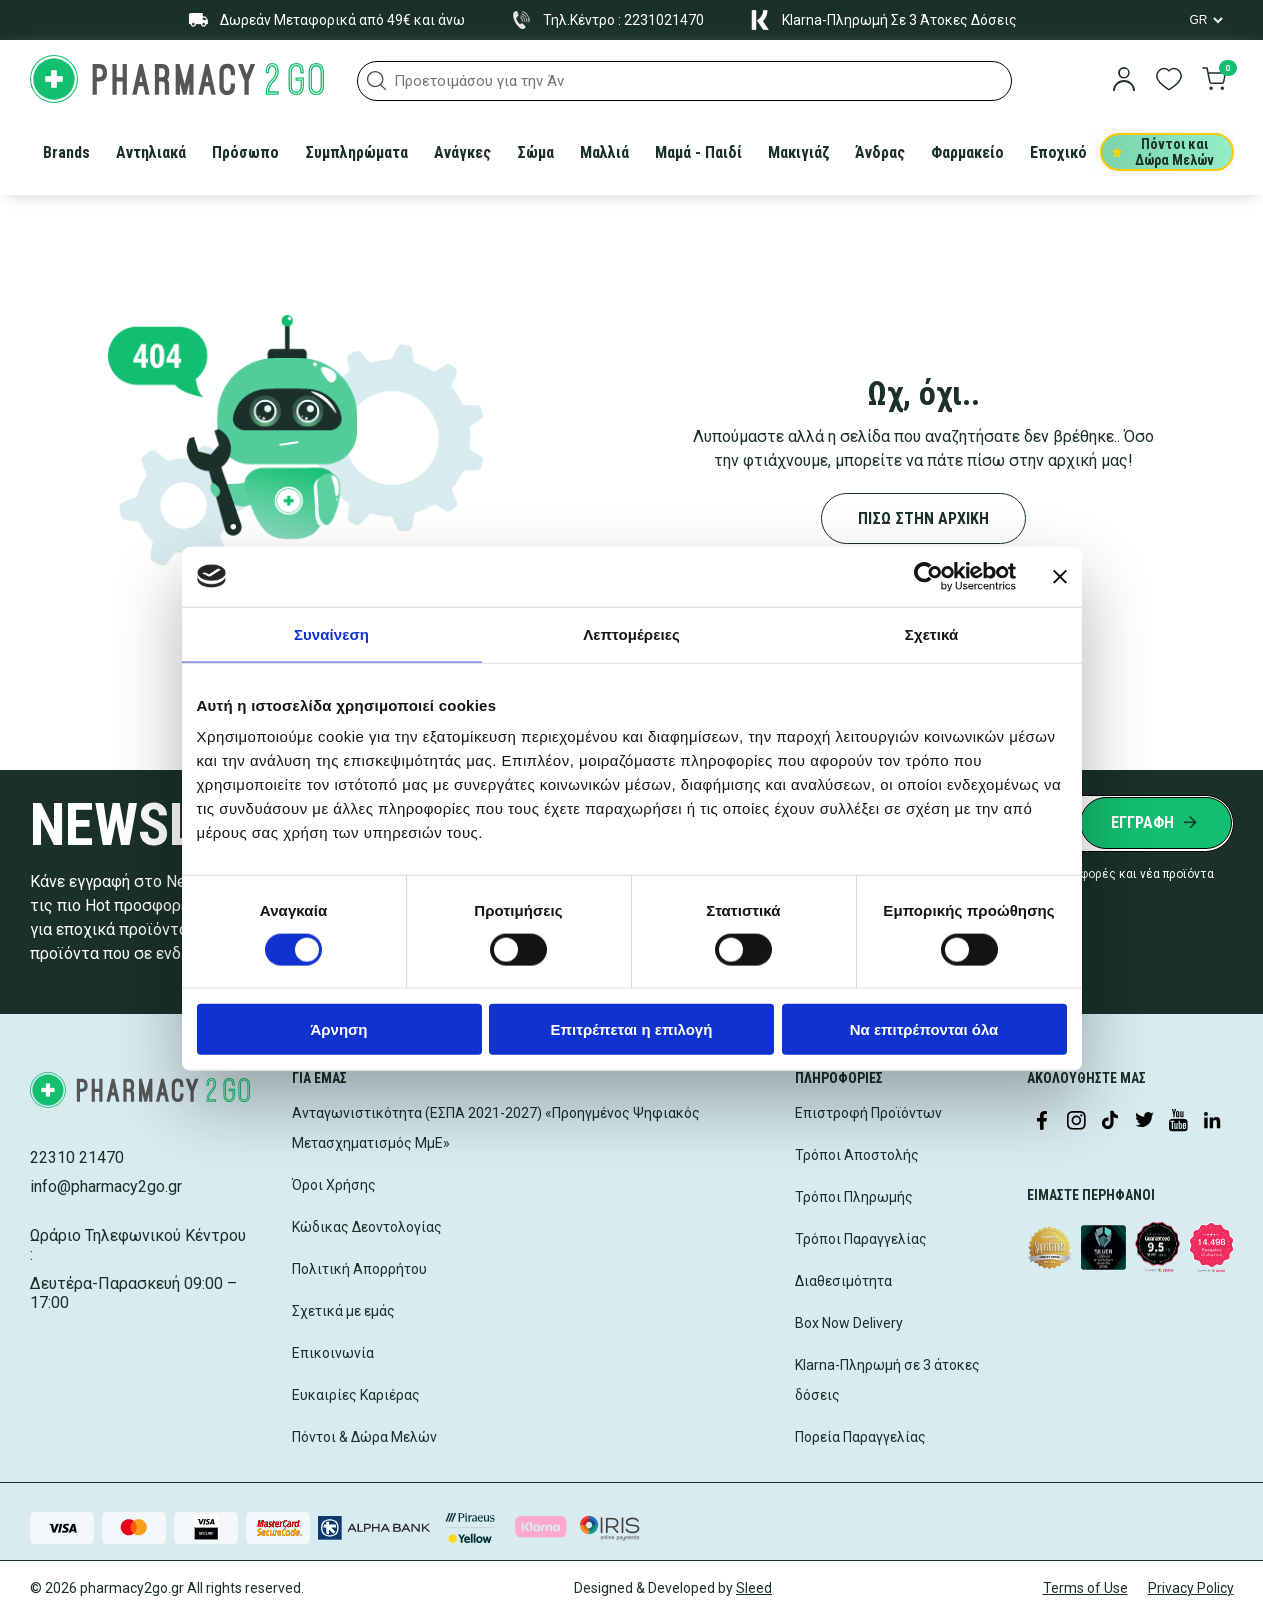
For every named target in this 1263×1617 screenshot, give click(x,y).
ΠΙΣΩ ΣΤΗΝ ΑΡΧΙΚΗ (923, 518)
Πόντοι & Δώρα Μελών (364, 1437)
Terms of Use (1085, 1588)
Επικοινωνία (333, 1353)
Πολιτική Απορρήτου (359, 1269)
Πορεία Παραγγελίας (860, 1437)
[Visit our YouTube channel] (1178, 1122)
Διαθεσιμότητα (843, 1281)
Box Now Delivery (849, 1323)
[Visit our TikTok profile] (1110, 1122)
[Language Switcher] (1205, 20)
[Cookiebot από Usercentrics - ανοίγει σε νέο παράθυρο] (928, 576)
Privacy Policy (1191, 1588)
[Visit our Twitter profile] (1144, 1122)
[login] (1124, 81)
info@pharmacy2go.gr (106, 1186)
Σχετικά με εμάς (343, 1311)
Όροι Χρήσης (334, 1185)
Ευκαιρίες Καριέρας (356, 1395)
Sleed (754, 1588)
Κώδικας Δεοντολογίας (367, 1227)
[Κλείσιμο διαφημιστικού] (1060, 576)
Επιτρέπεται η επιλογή (632, 1029)
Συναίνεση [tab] (331, 633)
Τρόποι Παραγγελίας (861, 1239)
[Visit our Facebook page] (1042, 1122)
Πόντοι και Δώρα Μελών (1163, 152)
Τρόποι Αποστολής (857, 1155)
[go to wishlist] (1169, 81)
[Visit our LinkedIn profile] (1212, 1122)
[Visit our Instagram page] (1076, 1122)
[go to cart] (1214, 81)
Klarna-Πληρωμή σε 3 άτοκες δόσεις (887, 1380)
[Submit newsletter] (1156, 823)
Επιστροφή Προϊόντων (868, 1113)
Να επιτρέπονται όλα (924, 1029)
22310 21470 (77, 1157)
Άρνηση (338, 1029)
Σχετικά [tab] (931, 633)
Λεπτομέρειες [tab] (631, 633)
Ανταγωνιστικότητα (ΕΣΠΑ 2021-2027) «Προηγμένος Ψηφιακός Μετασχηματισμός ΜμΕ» (496, 1128)
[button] (377, 81)
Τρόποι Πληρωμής (854, 1197)
